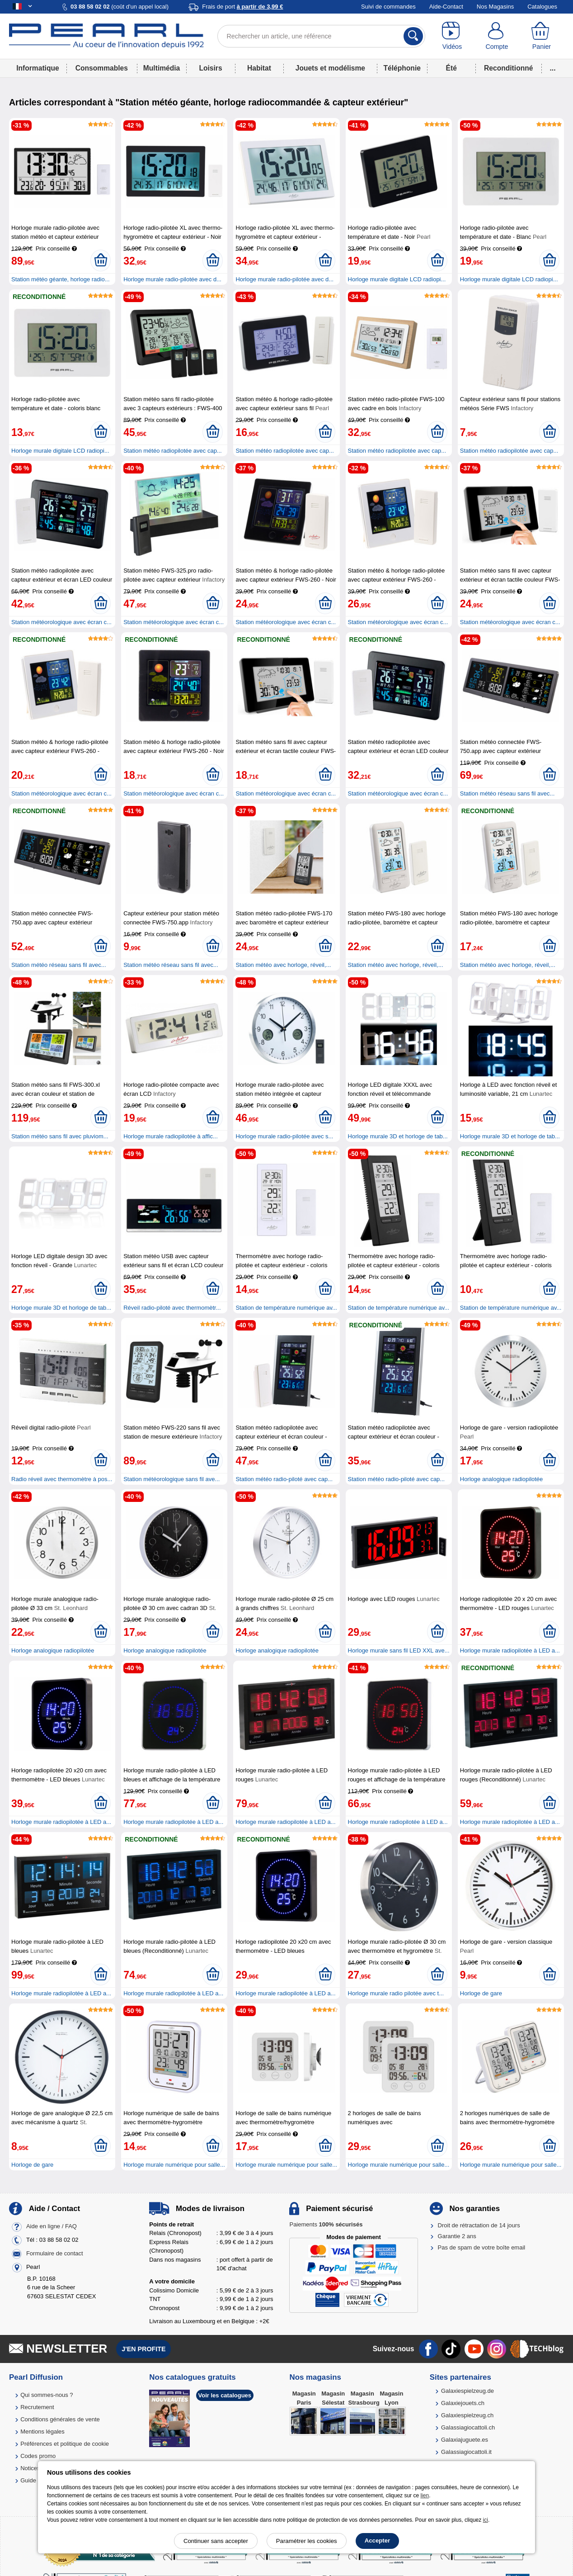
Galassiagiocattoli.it (466, 2451)
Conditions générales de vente (60, 2419)
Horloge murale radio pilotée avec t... (396, 1993)
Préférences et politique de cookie (64, 2443)
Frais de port (242, 6)
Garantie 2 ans (457, 2236)
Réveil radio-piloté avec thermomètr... (172, 1307)
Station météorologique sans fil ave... (171, 1479)
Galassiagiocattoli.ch (468, 2427)
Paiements (325, 2224)
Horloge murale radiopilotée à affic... (170, 1136)
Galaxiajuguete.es (464, 2439)
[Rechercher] (413, 36)
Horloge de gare (481, 1993)
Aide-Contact (446, 6)
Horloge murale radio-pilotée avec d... (172, 279)
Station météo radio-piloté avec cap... (284, 1479)
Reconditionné (508, 68)
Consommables (101, 68)
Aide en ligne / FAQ (51, 2226)
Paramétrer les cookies (306, 2541)
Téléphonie (402, 68)
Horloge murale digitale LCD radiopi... (397, 279)
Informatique (37, 68)
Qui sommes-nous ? (46, 2394)
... (553, 68)
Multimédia (161, 68)
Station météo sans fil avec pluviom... (59, 1136)
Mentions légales (42, 2431)
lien (424, 2495)
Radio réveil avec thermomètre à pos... (61, 1479)
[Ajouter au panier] (100, 260)
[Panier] (541, 36)
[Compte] (496, 36)
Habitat (259, 68)
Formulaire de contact (54, 2253)
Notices (30, 2468)
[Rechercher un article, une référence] (321, 36)
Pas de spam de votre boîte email (482, 2247)
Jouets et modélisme (330, 68)
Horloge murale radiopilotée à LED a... (510, 1650)
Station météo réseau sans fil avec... (507, 793)
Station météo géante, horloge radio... (60, 279)
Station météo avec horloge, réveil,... (283, 964)
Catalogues (542, 6)
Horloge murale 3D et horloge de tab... (398, 1136)
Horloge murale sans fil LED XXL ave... (399, 1650)
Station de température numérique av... (286, 1307)
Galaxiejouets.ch (462, 2403)
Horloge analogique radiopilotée (501, 1479)
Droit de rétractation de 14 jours (479, 2225)
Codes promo (38, 2456)
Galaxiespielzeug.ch (467, 2415)
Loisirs (210, 68)
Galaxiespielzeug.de (467, 2390)
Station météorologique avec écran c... (61, 622)
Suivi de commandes (388, 6)
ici (485, 2520)
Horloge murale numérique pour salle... (174, 2164)
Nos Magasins (495, 6)
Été (451, 68)
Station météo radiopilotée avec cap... (172, 450)
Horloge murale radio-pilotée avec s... (284, 1136)
